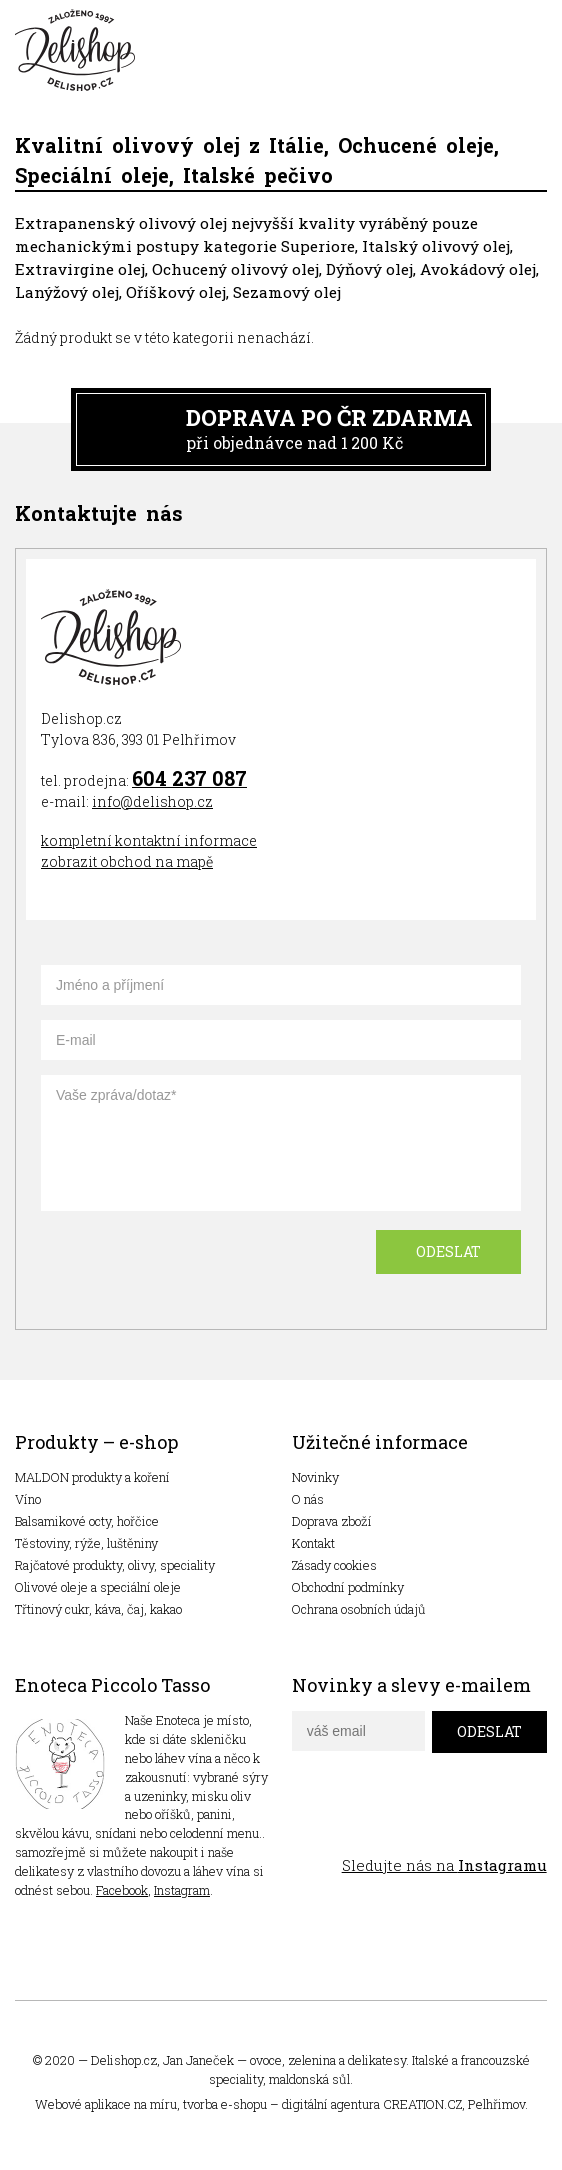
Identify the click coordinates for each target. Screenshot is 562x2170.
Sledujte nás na (444, 1865)
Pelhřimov (496, 2104)
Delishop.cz (124, 2060)
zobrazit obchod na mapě (127, 861)
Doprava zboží (332, 1521)
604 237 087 (189, 778)
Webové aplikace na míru (106, 2104)
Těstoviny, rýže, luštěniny (86, 1543)
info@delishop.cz (152, 801)
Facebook (122, 1890)
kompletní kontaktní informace (149, 840)
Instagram (182, 1890)
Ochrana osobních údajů (359, 1609)
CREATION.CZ (422, 2104)
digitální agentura (331, 2104)
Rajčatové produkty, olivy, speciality (115, 1565)
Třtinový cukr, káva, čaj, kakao (98, 1609)
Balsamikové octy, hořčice (87, 1521)
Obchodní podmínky (348, 1587)
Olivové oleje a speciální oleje (98, 1587)
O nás (308, 1499)
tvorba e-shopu (225, 2104)
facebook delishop (309, 1820)
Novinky (315, 1477)
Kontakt (313, 1543)
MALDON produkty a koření (92, 1477)
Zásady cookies (334, 1565)
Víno (28, 1499)
